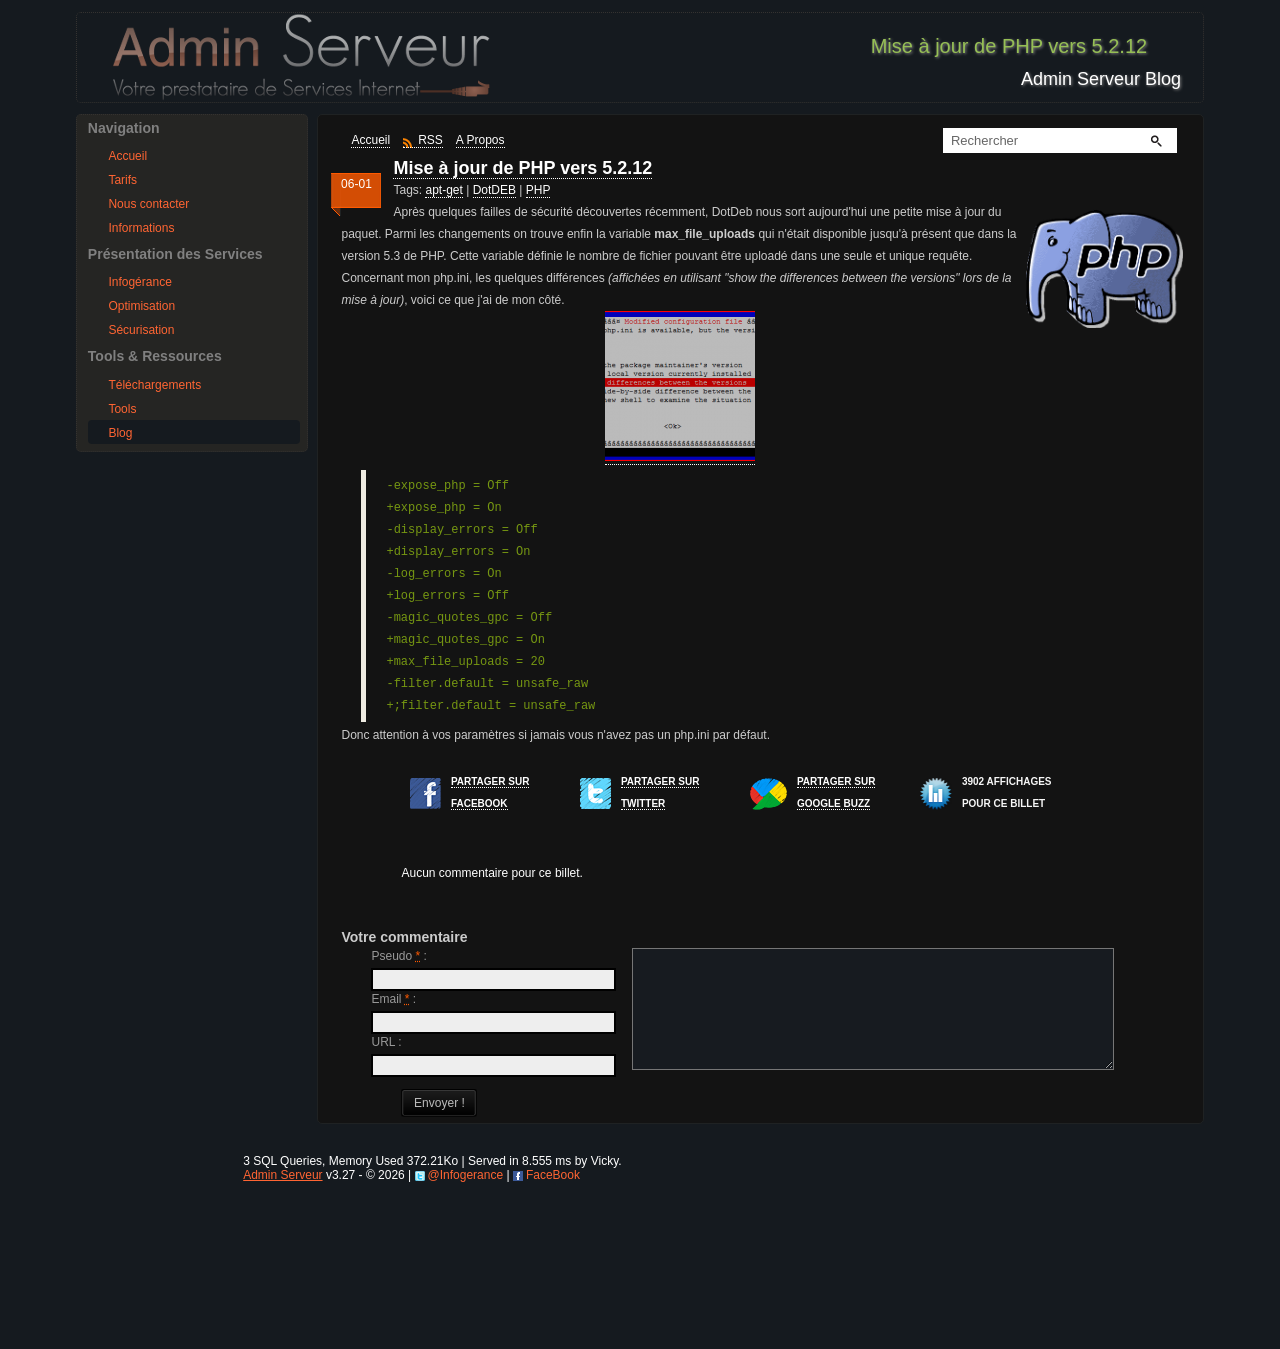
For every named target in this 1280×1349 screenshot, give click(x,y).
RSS (430, 140)
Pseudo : (398, 956)
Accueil (127, 156)
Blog (120, 433)
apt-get (443, 190)
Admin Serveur (282, 1328)
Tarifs (122, 180)
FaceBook (553, 1328)
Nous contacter (148, 204)
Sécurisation (141, 330)
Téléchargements (154, 385)
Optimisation (141, 306)
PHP (538, 190)
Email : (393, 999)
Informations (141, 228)
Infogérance (139, 282)
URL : (386, 1042)
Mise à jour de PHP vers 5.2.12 (522, 168)
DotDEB (494, 190)
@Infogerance (466, 1328)
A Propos (480, 140)
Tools (122, 409)
